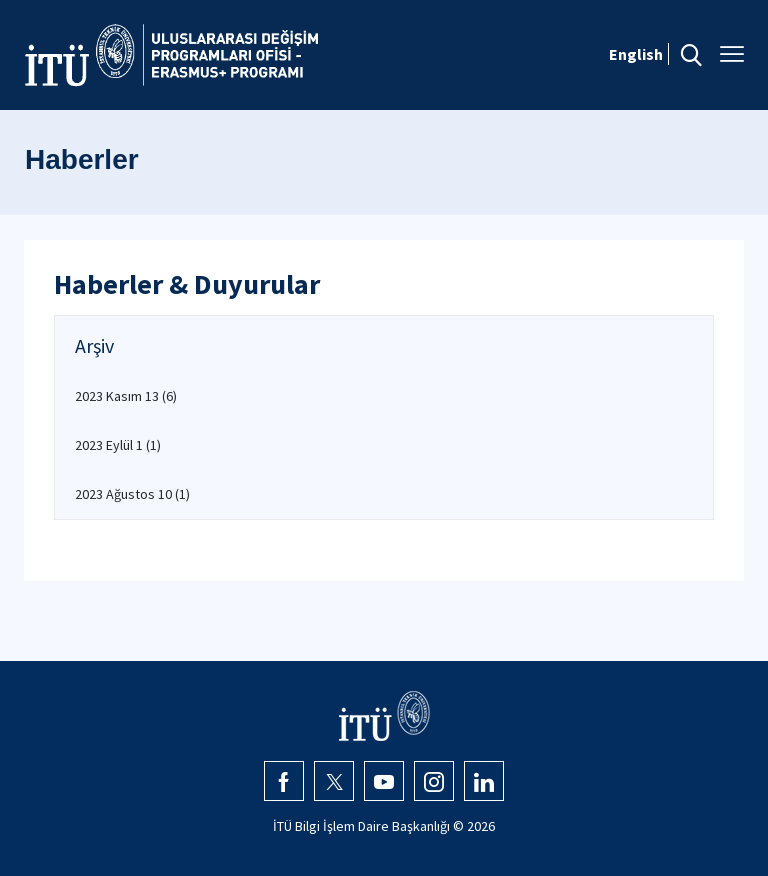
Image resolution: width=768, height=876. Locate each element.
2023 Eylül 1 (118, 445)
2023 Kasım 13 (126, 396)
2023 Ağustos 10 (132, 494)
